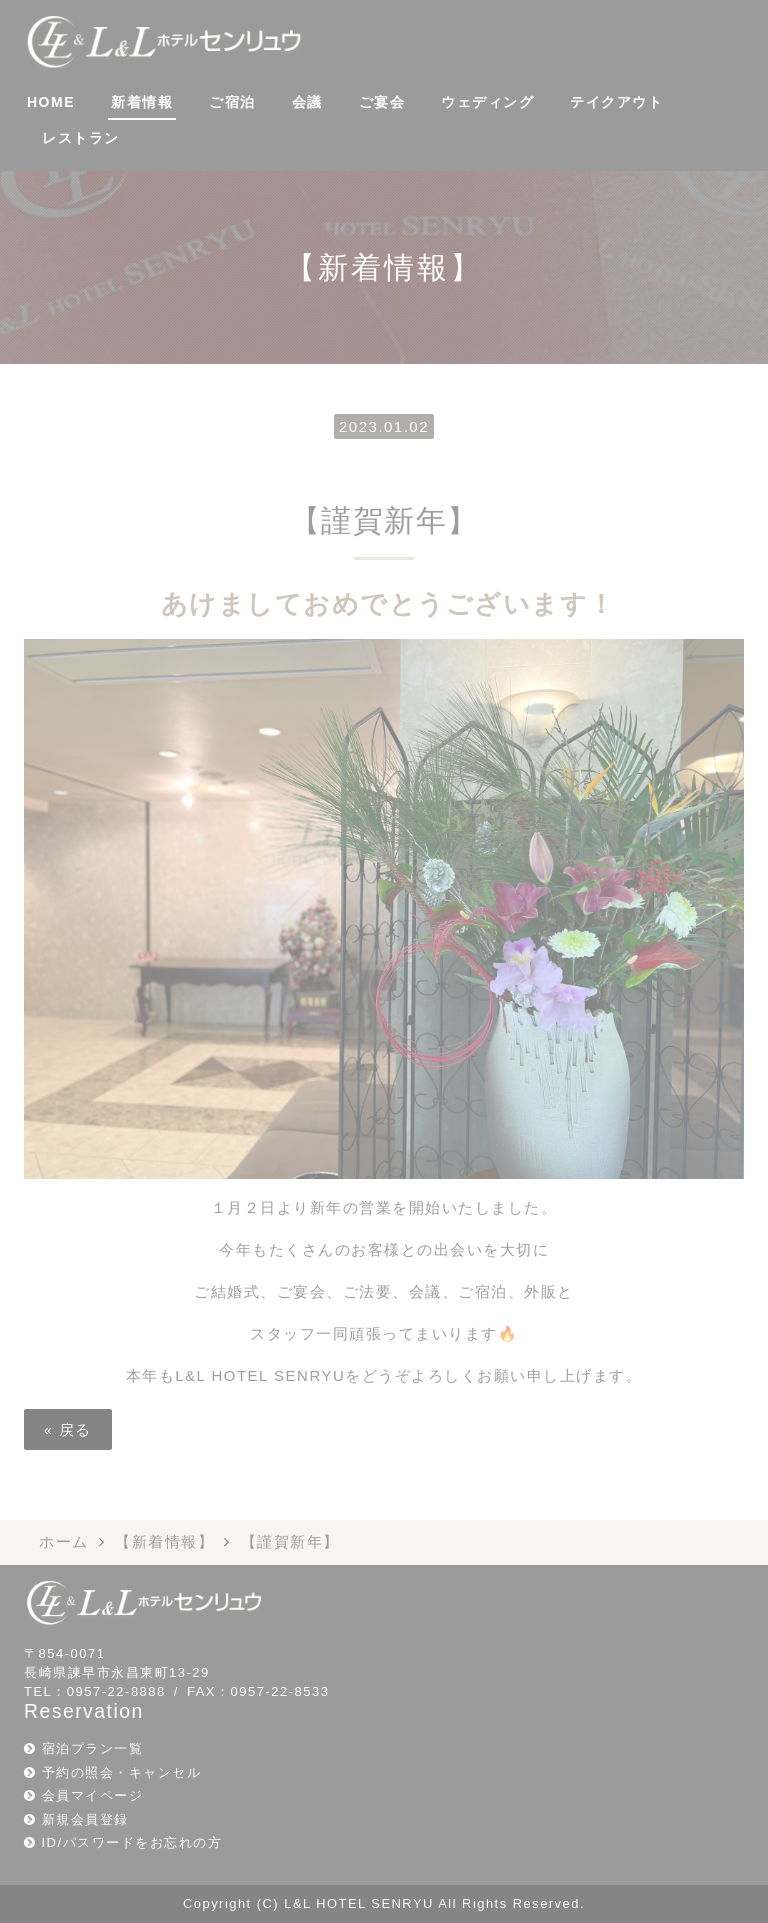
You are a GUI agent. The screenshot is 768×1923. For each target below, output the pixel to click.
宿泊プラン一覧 (93, 1748)
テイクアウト (616, 102)
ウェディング (487, 102)
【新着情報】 (164, 1541)
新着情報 (142, 102)
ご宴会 (382, 102)
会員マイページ (93, 1795)
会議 (307, 102)
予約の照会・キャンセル (122, 1772)
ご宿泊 (232, 102)
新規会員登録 (85, 1819)
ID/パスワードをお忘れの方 (132, 1842)
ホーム (64, 1541)
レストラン (81, 138)
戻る (68, 1429)
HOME (51, 102)
